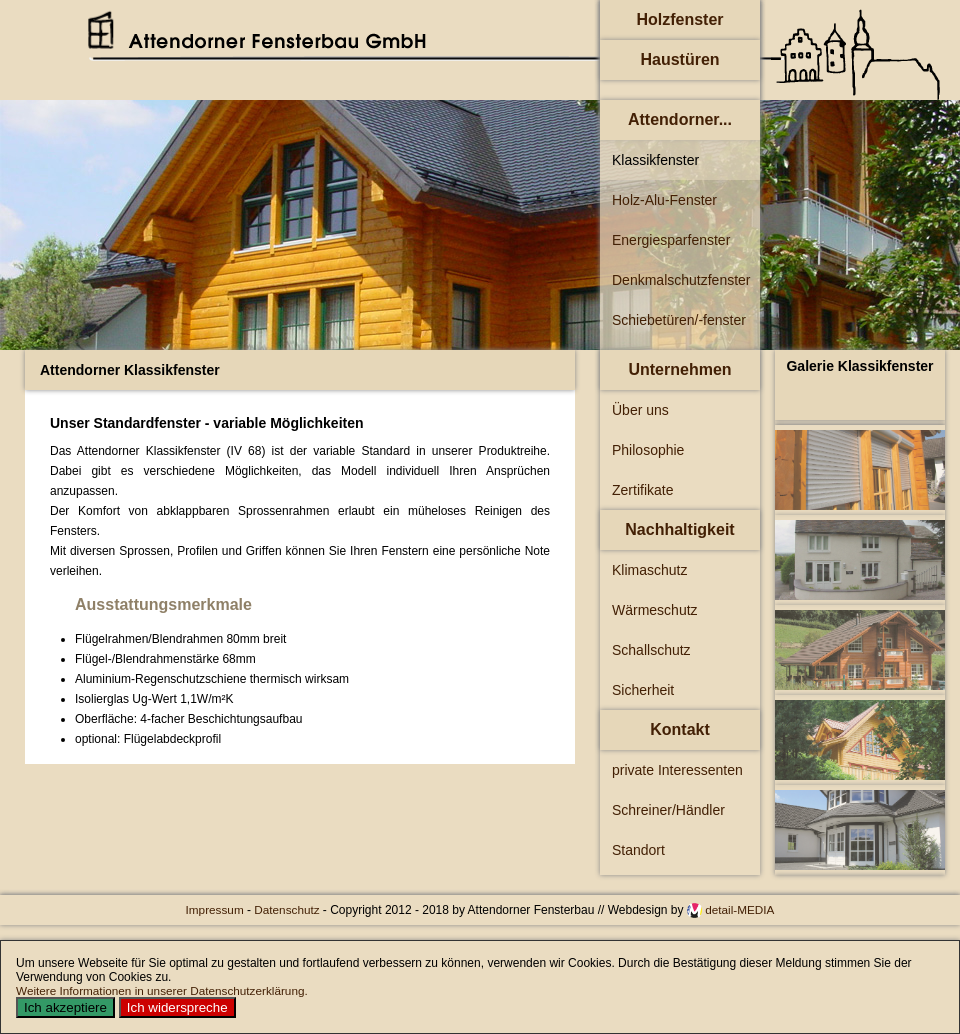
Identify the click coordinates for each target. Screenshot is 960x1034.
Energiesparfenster (671, 240)
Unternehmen (679, 369)
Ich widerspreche (177, 1007)
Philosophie (648, 450)
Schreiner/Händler (668, 810)
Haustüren (679, 59)
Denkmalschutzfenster (681, 280)
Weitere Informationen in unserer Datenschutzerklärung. (162, 990)
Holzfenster (679, 19)
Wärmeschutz (655, 610)
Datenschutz (288, 909)
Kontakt (680, 729)
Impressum (216, 909)
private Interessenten (677, 770)
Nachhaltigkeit (679, 529)
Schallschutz (651, 650)
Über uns (640, 410)
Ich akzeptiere (65, 1007)
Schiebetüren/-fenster (679, 320)
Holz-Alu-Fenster (664, 200)
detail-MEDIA (739, 909)
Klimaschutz (649, 570)
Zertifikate (642, 490)
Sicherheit (643, 690)
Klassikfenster (655, 160)
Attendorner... (680, 119)
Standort (638, 850)
